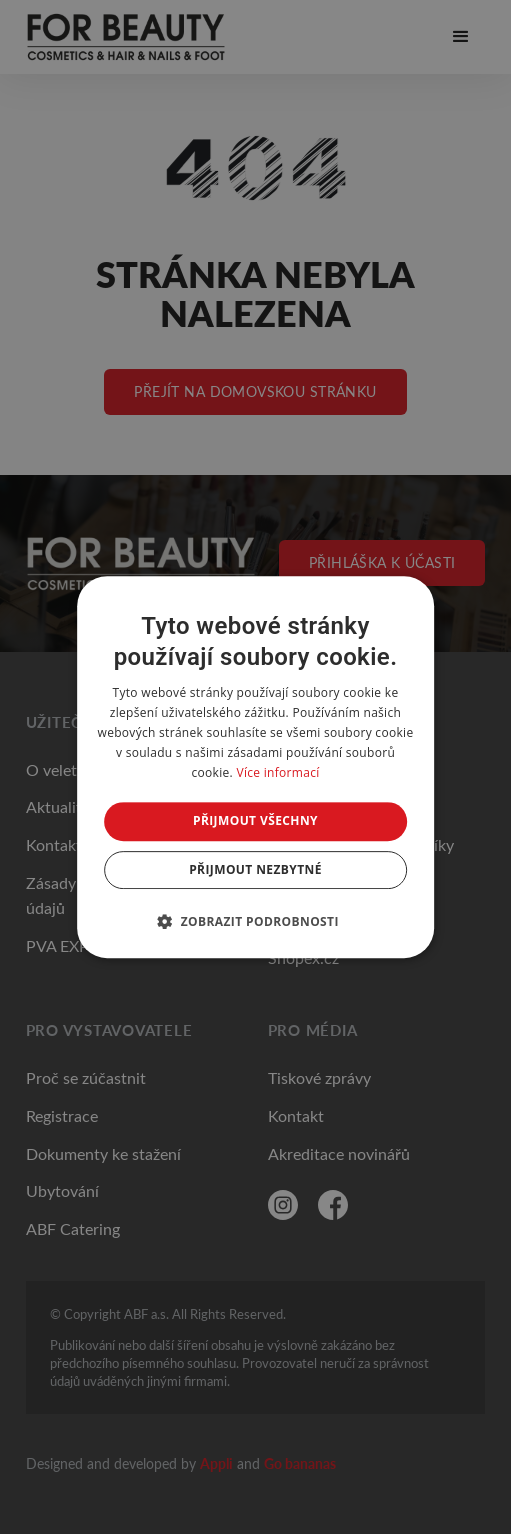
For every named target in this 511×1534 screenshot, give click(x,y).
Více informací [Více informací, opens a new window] (277, 772)
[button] (255, 921)
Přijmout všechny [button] (255, 820)
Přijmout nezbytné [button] (255, 869)
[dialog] (256, 767)
